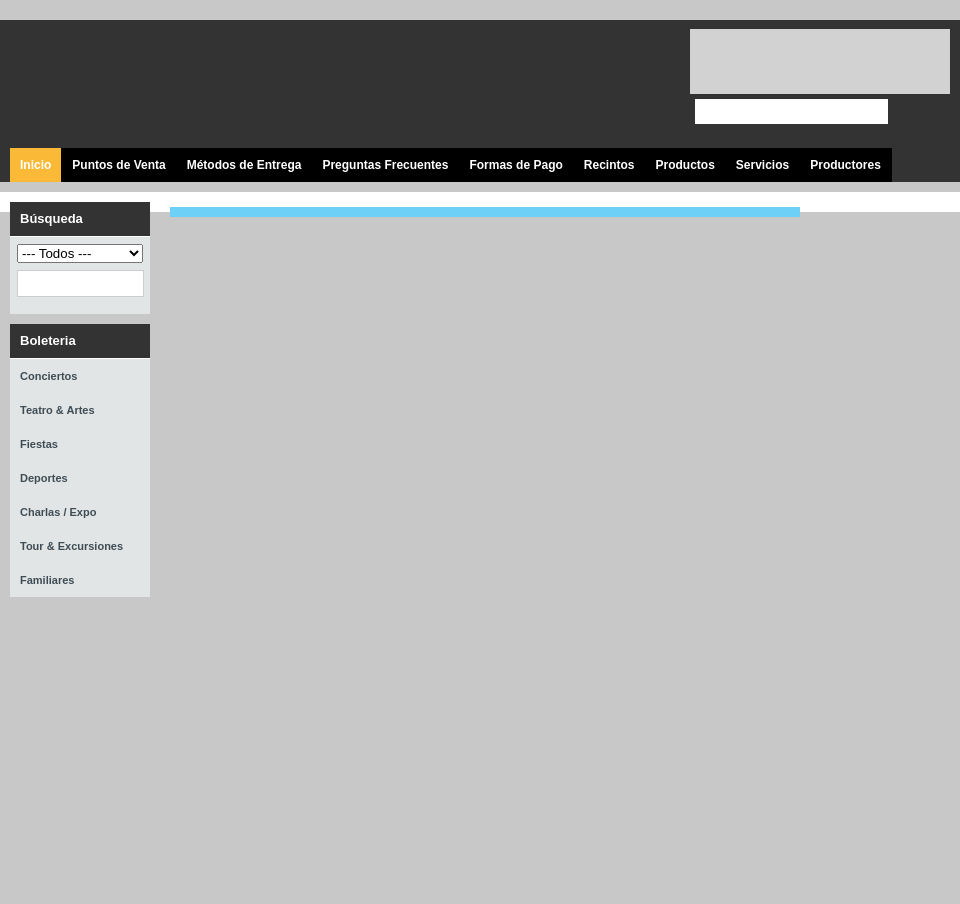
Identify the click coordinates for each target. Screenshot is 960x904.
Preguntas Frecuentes (385, 165)
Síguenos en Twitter (547, 85)
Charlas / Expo (58, 512)
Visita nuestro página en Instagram (637, 85)
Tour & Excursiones (71, 546)
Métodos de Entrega (244, 165)
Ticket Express (129, 81)
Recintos (609, 165)
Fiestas (39, 444)
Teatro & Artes (57, 410)
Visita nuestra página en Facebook (502, 85)
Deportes (44, 478)
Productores (845, 165)
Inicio (35, 165)
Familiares (47, 580)
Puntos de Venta (118, 165)
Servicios (762, 165)
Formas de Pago (515, 165)
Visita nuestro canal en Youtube (592, 85)
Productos (684, 165)
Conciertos (48, 376)
